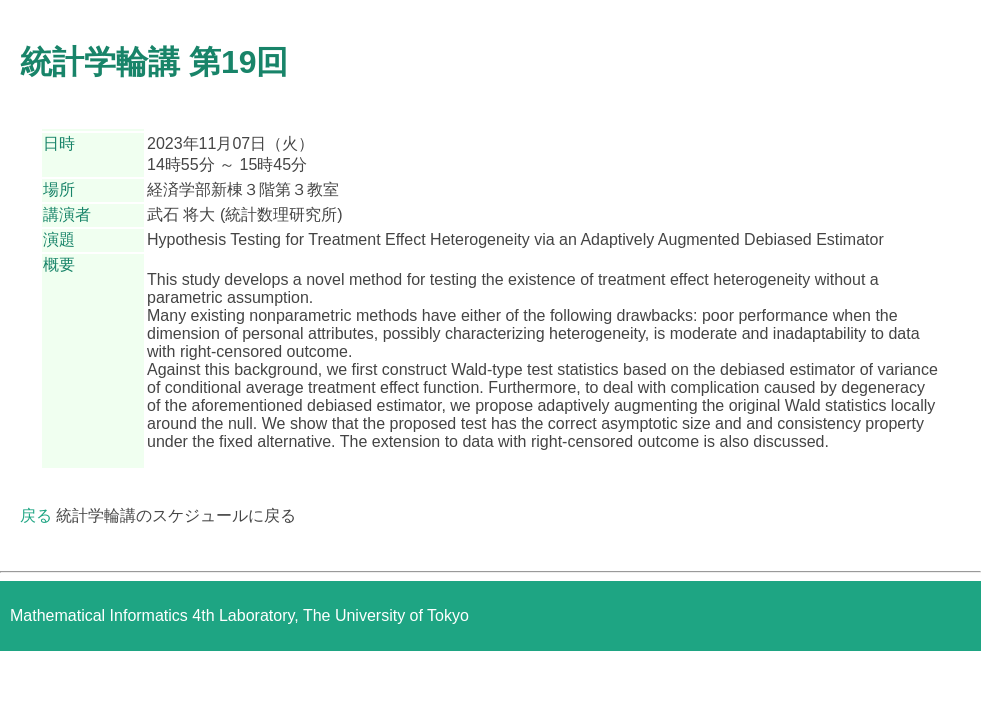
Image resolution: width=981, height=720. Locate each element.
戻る (36, 515)
